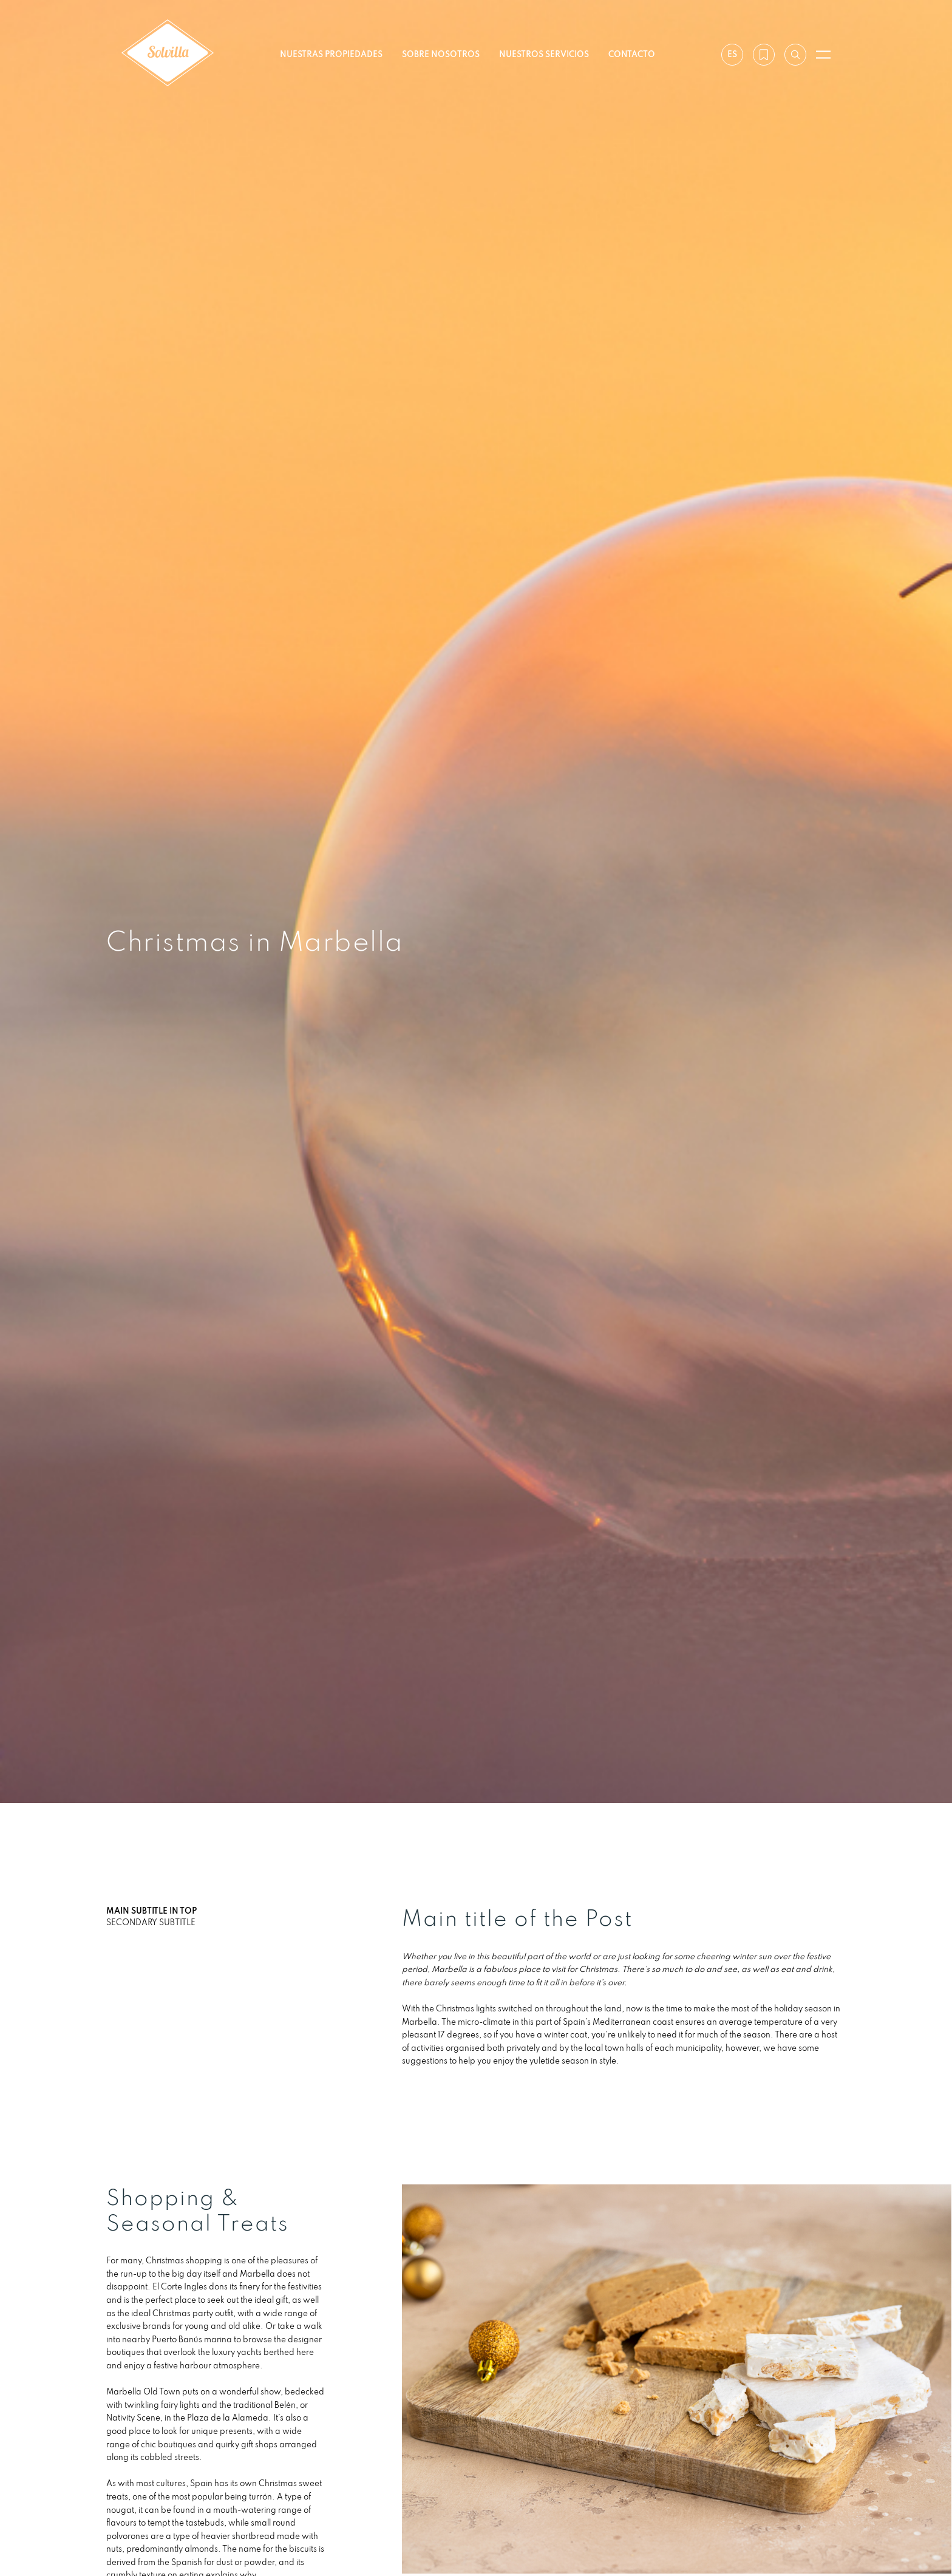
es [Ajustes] (732, 54)
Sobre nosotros (441, 54)
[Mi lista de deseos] (764, 55)
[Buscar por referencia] (795, 55)
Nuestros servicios (544, 54)
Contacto (631, 54)
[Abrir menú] (823, 54)
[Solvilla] (167, 54)
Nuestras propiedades (331, 54)
